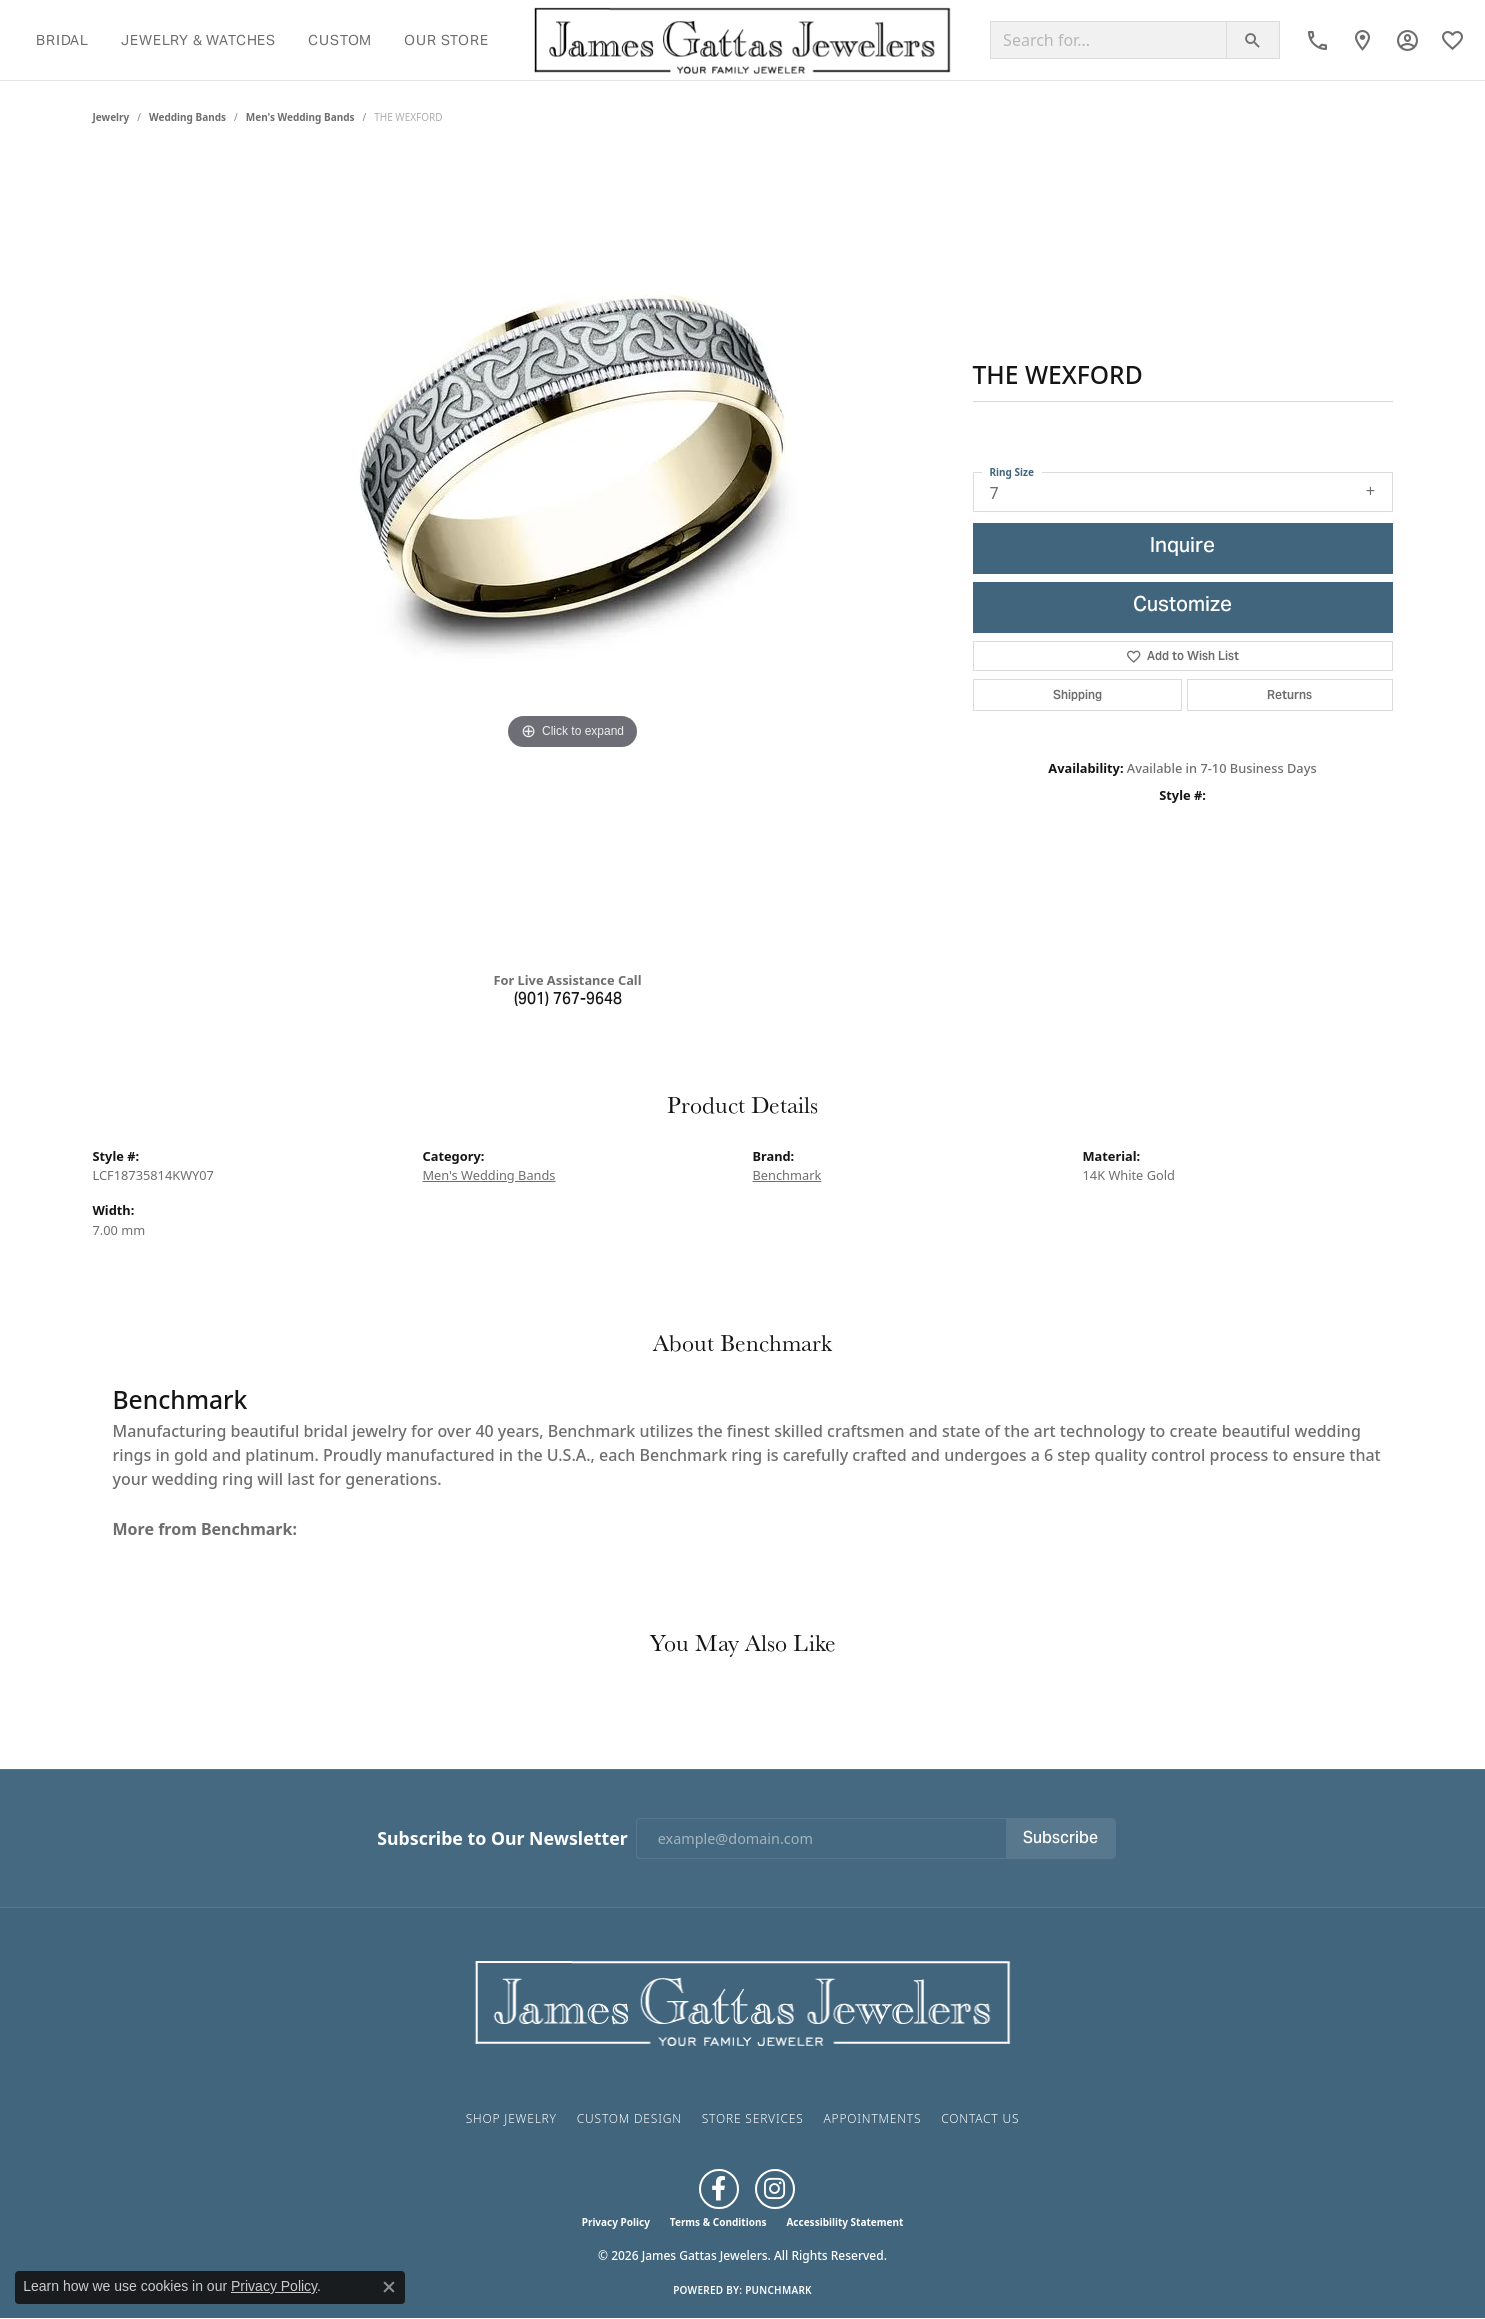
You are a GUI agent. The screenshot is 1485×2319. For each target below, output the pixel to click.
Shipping (1077, 694)
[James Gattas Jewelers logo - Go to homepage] (742, 40)
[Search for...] (1108, 40)
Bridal (62, 40)
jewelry (111, 117)
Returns (1289, 694)
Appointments (872, 2118)
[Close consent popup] (389, 2287)
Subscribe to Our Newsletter (502, 1838)
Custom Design (629, 2118)
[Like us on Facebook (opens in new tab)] (719, 2189)
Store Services (753, 2118)
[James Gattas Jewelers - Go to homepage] (743, 2001)
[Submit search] (1253, 40)
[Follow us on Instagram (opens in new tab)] (775, 2189)
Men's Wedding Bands (300, 117)
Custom (340, 40)
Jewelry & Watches (198, 40)
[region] (573, 555)
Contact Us (980, 2118)
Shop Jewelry (511, 2118)
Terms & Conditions (718, 2222)
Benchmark (787, 1175)
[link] (1317, 40)
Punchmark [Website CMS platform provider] (778, 2290)
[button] (1407, 40)
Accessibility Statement (844, 2222)
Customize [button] (1182, 606)
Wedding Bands (187, 117)
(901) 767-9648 (568, 1000)
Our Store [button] (446, 40)
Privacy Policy (616, 2222)
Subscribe (1060, 1839)
